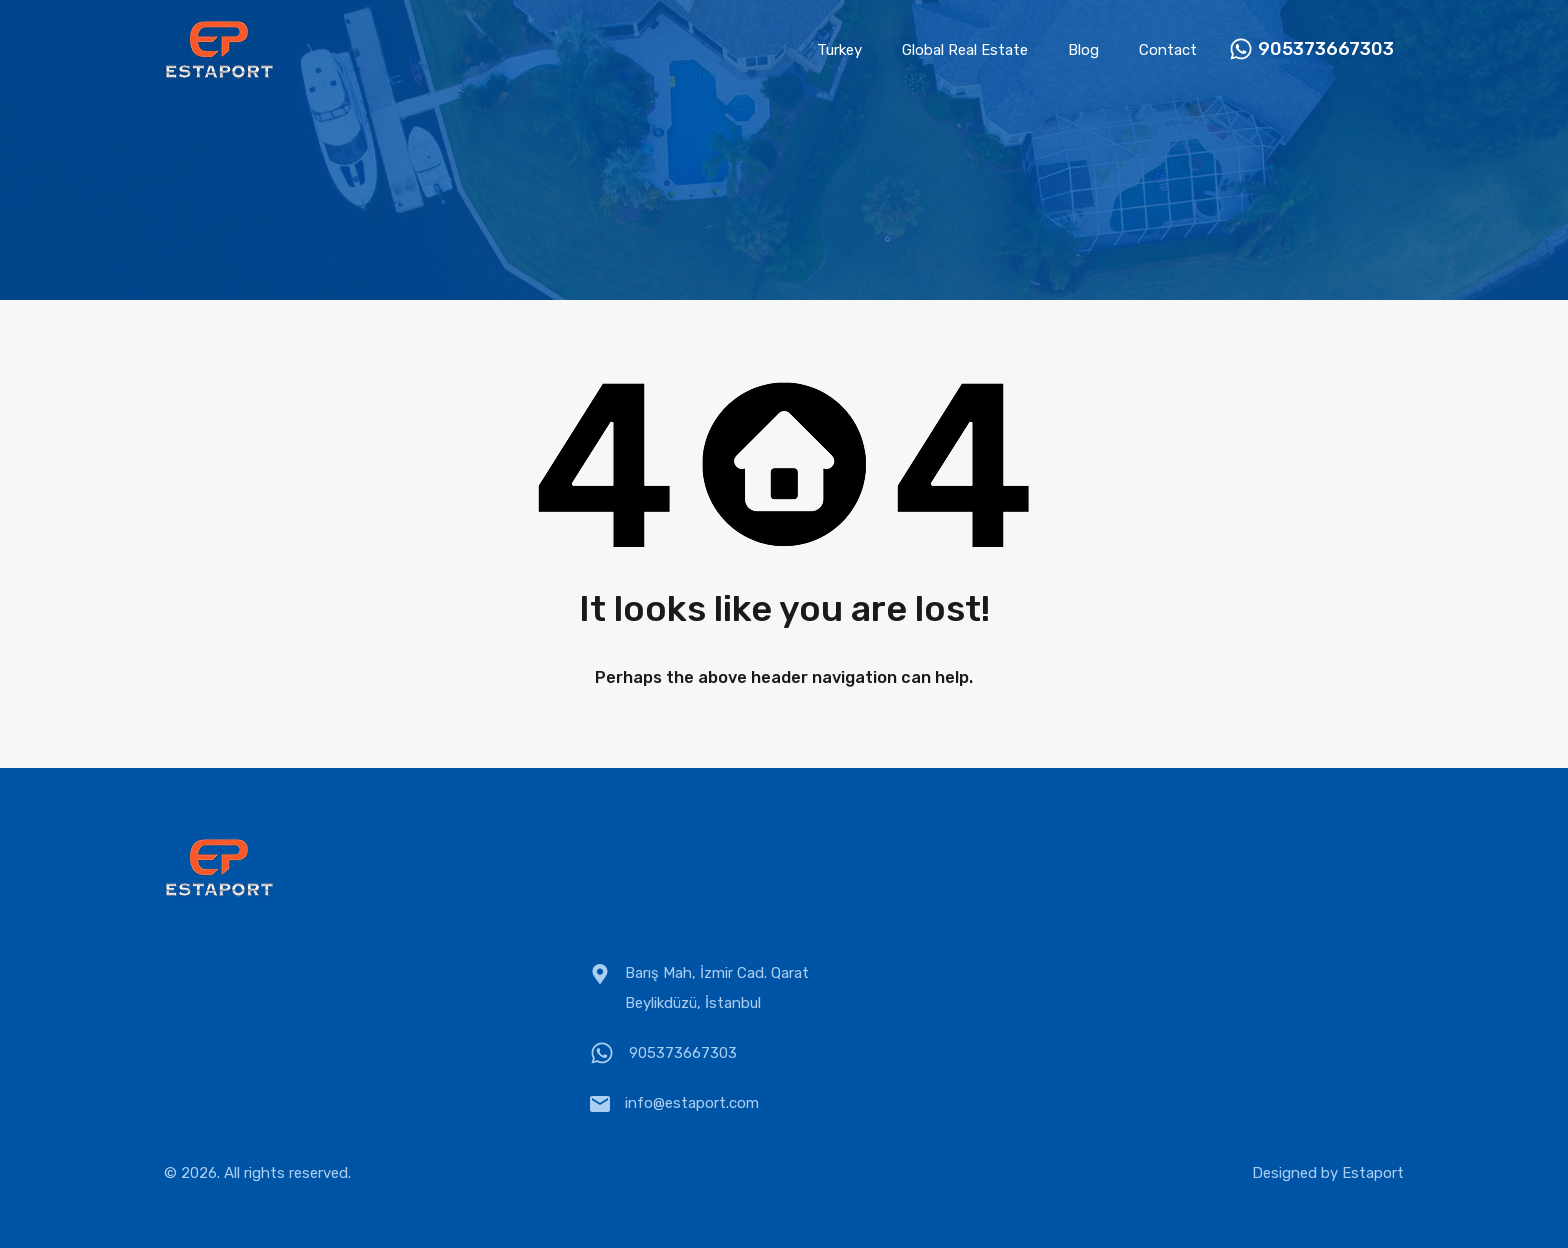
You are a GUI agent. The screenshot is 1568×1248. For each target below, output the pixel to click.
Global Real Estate (965, 50)
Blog (1083, 50)
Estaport (1373, 1173)
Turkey (839, 50)
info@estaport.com (692, 1103)
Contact (1168, 50)
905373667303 (1326, 49)
